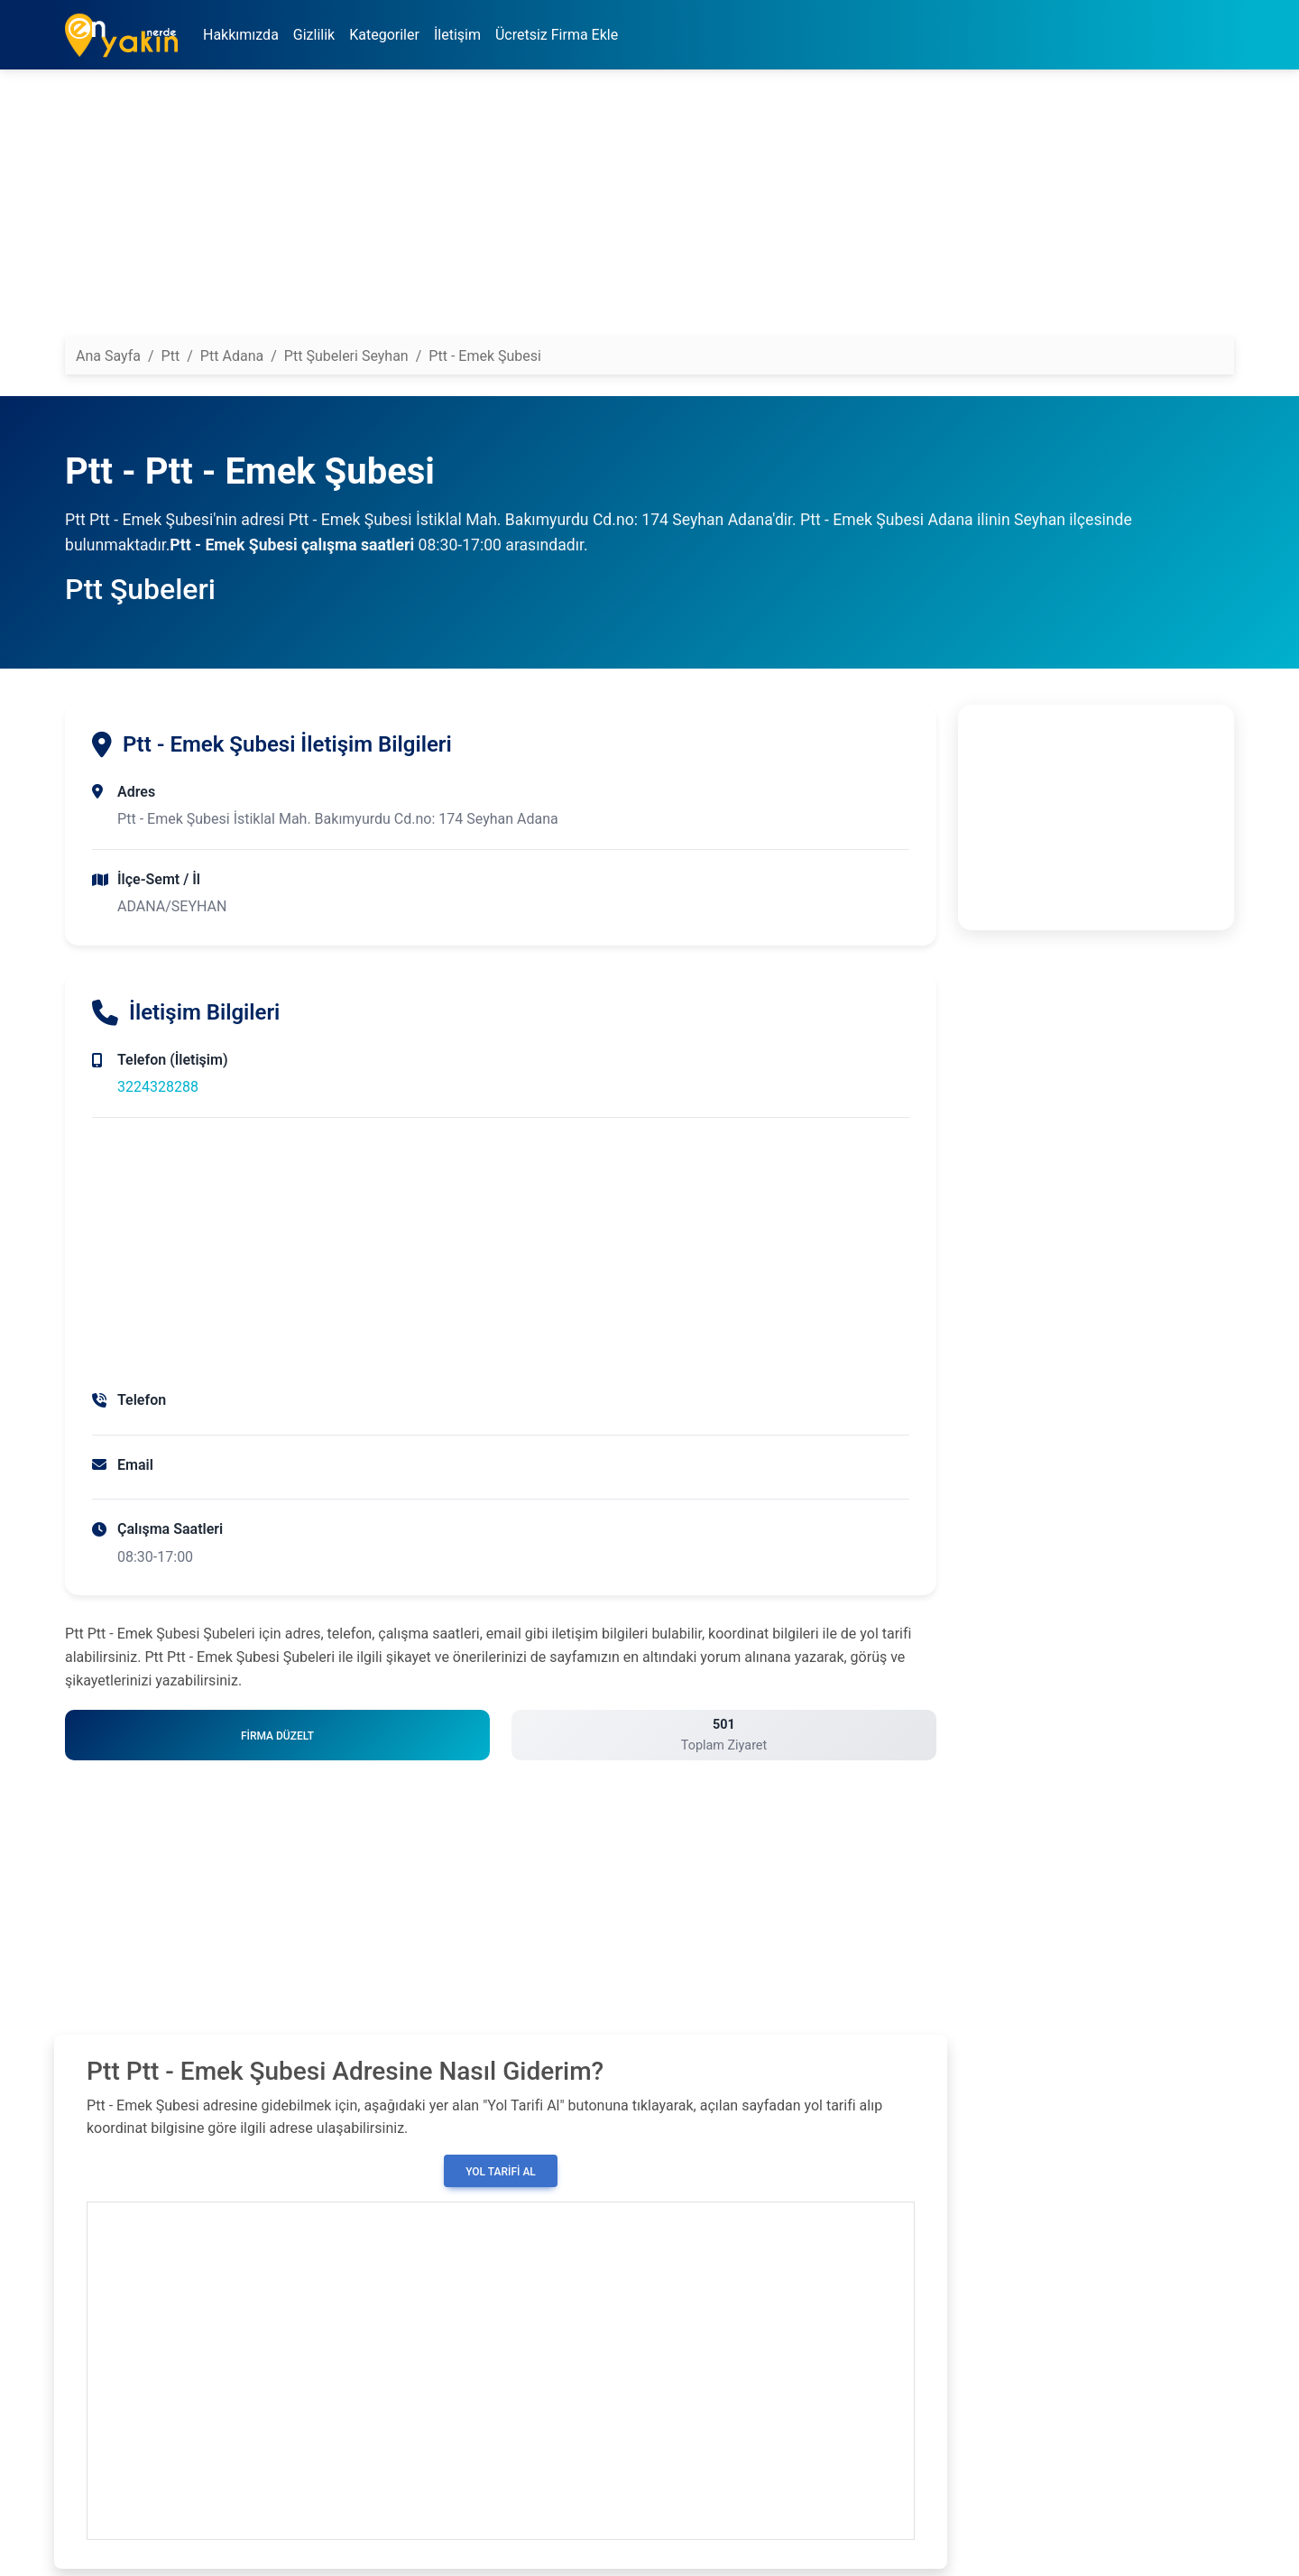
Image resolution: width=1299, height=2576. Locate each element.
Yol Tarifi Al (500, 2171)
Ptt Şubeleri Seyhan (346, 356)
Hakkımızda (241, 34)
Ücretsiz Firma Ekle (556, 34)
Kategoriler (384, 34)
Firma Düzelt (277, 1736)
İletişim (457, 34)
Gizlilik (314, 34)
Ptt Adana (231, 356)
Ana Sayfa (108, 356)
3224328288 (157, 1086)
